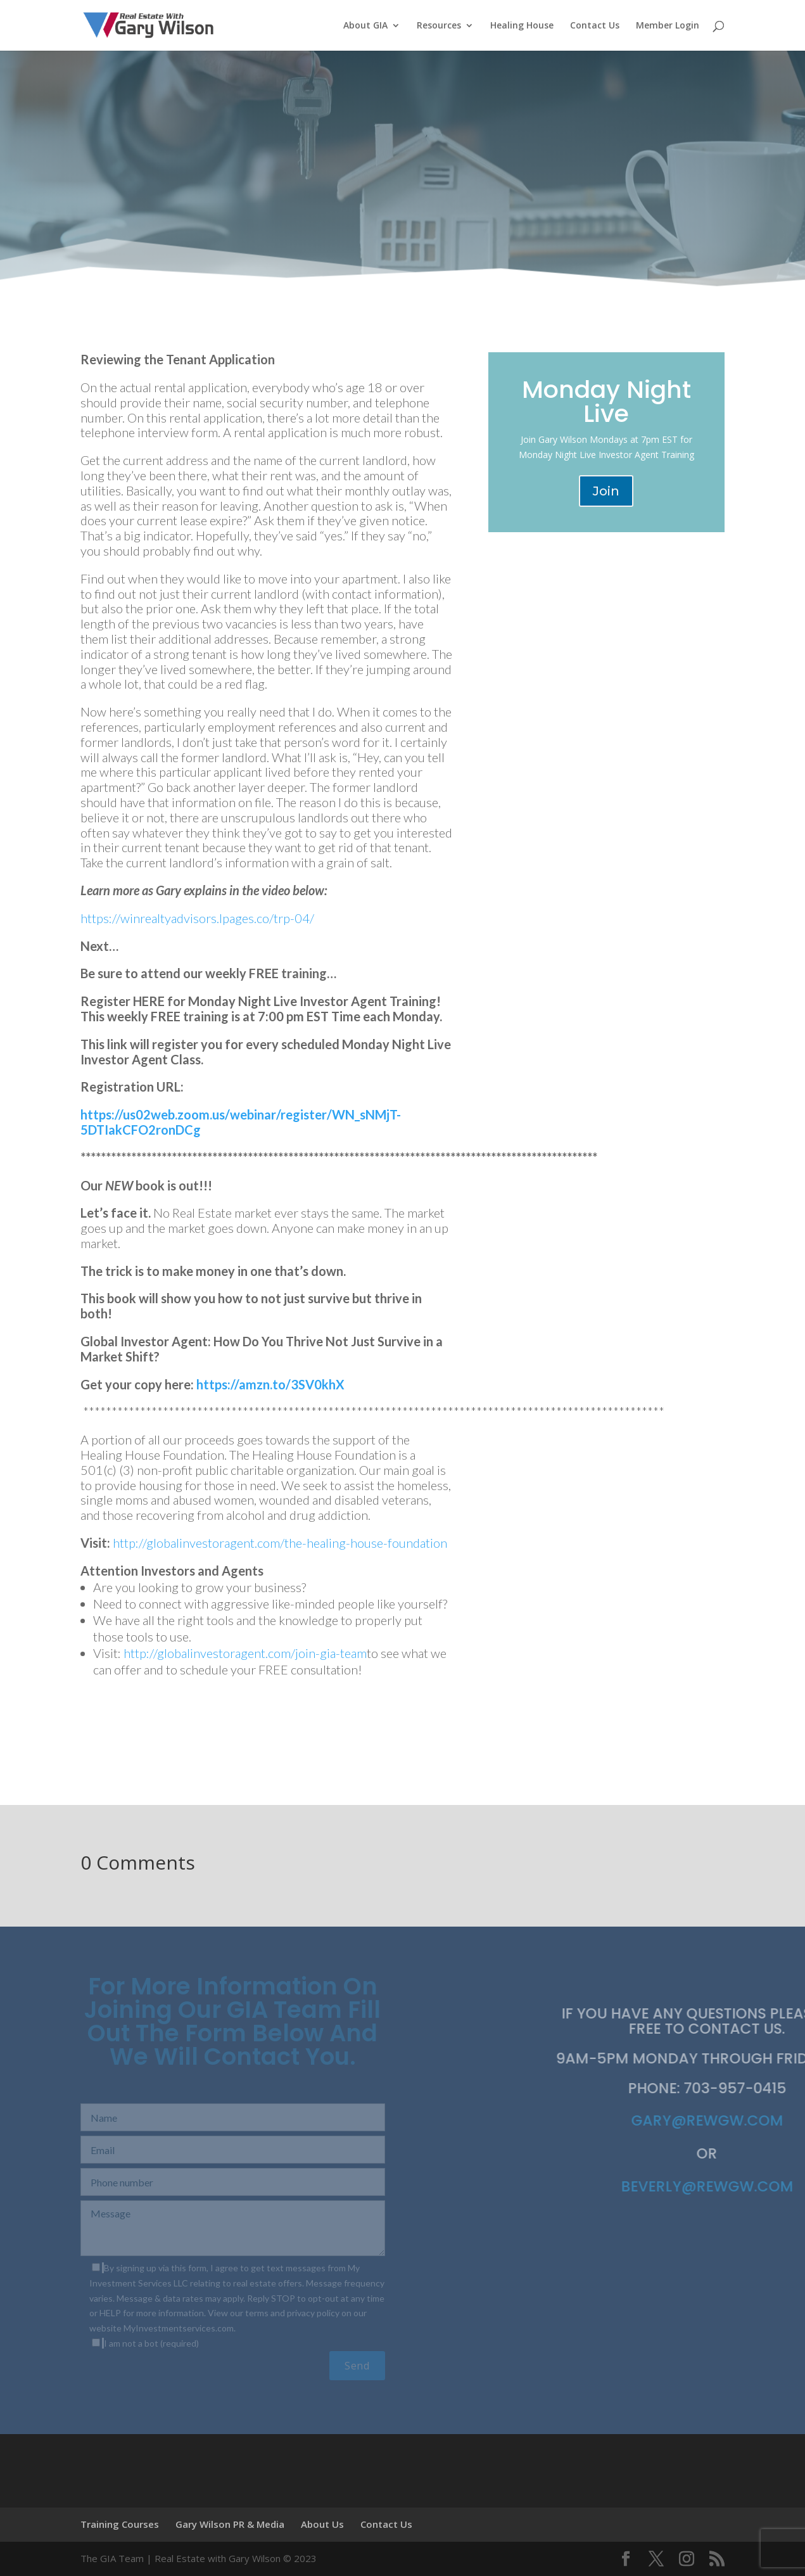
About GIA (365, 26)
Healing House (522, 26)
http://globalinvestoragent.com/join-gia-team (245, 1653)
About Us (322, 2524)
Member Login (667, 26)
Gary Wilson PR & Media (229, 2524)
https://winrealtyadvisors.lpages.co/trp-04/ (197, 918)
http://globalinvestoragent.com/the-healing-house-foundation (280, 1542)
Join (606, 491)
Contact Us (594, 26)
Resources (439, 26)
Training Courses (119, 2524)
